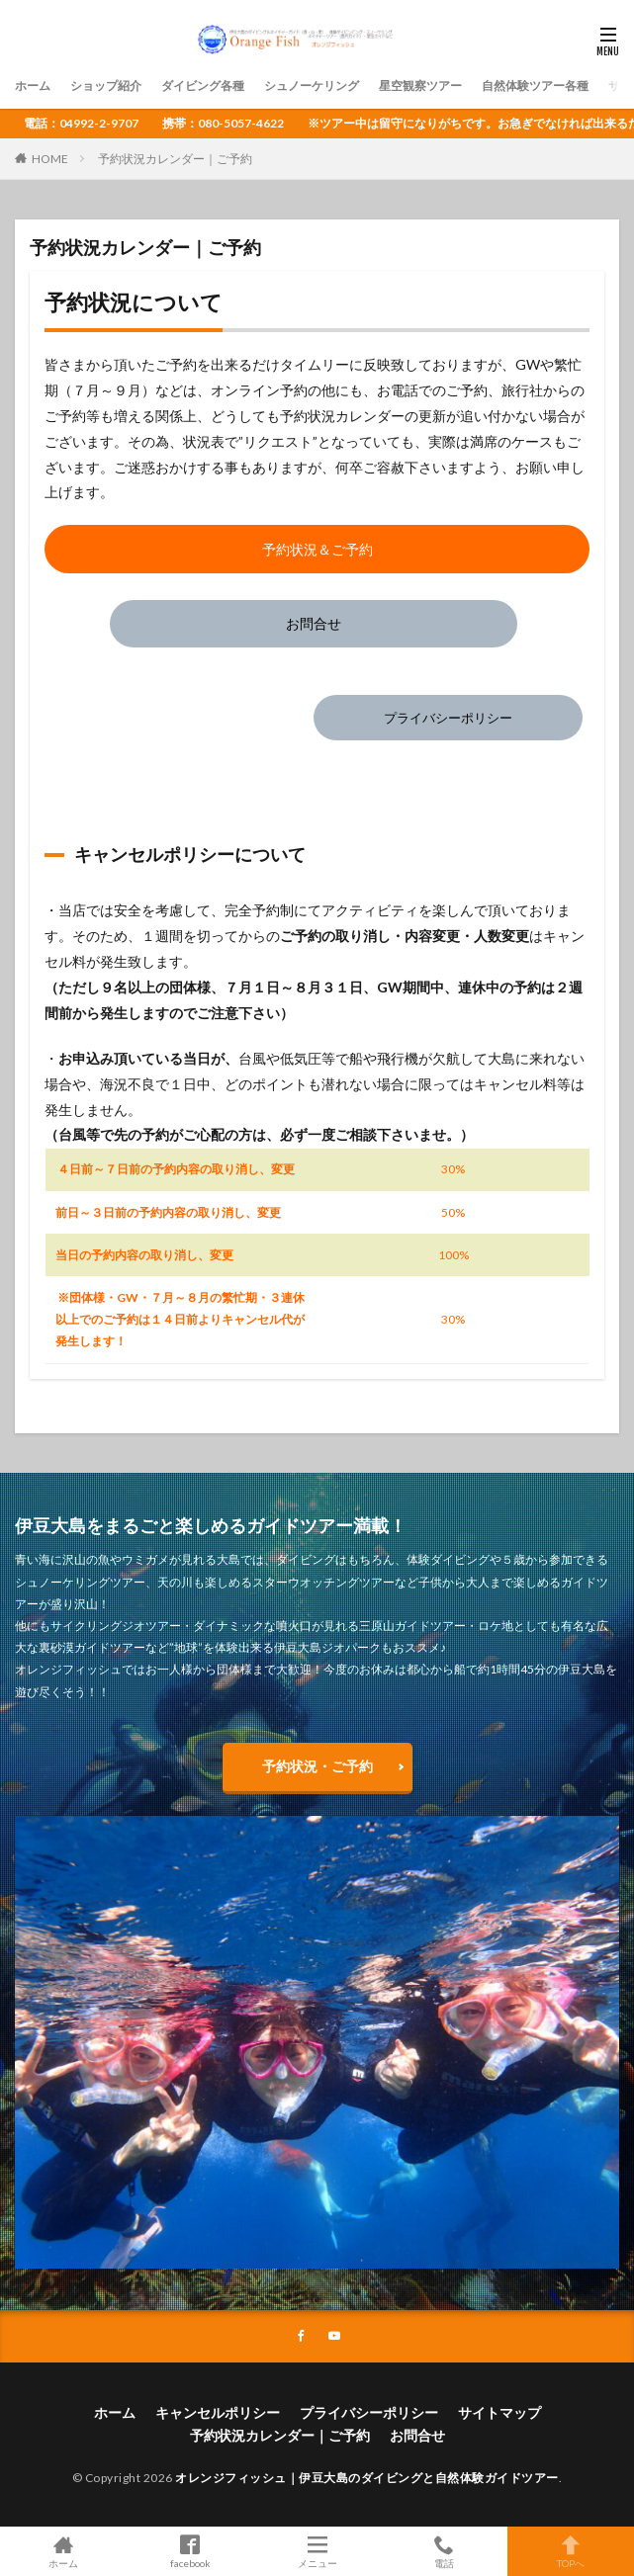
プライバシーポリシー (448, 718)
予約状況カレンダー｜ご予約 (175, 158)
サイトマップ (499, 2412)
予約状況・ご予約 (317, 1766)
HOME (50, 158)
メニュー (316, 2551)
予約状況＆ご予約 (317, 549)
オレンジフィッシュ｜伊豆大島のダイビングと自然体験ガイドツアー (367, 2477)
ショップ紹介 (105, 85)
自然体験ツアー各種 (535, 85)
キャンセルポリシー (217, 2412)
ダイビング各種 (202, 85)
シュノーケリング (311, 85)
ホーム (32, 85)
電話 (444, 2551)
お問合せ (313, 623)
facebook (190, 2551)
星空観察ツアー (420, 85)
